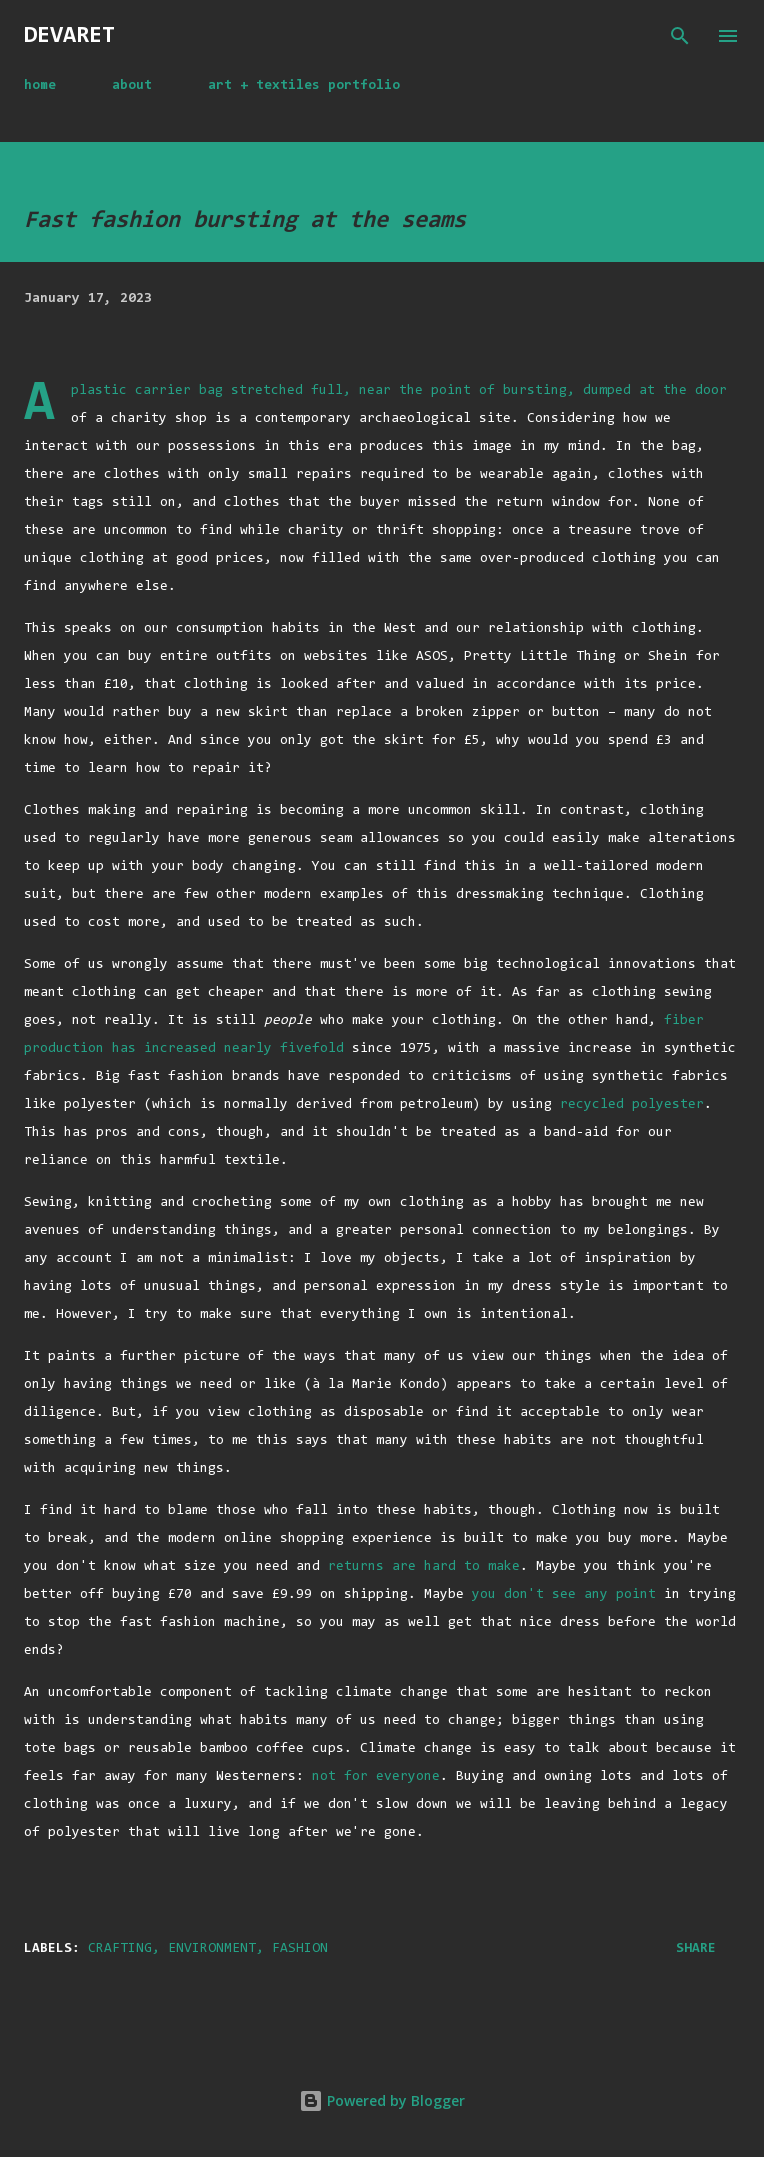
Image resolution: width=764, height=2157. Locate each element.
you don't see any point (564, 1595)
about (132, 86)
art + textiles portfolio (304, 86)
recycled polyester (632, 1105)
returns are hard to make (424, 1567)
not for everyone (376, 1777)
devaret (69, 36)
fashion (300, 1949)
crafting (120, 1949)
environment (212, 1949)
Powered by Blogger (382, 2100)
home (40, 86)
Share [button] (696, 1949)
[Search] (680, 36)
